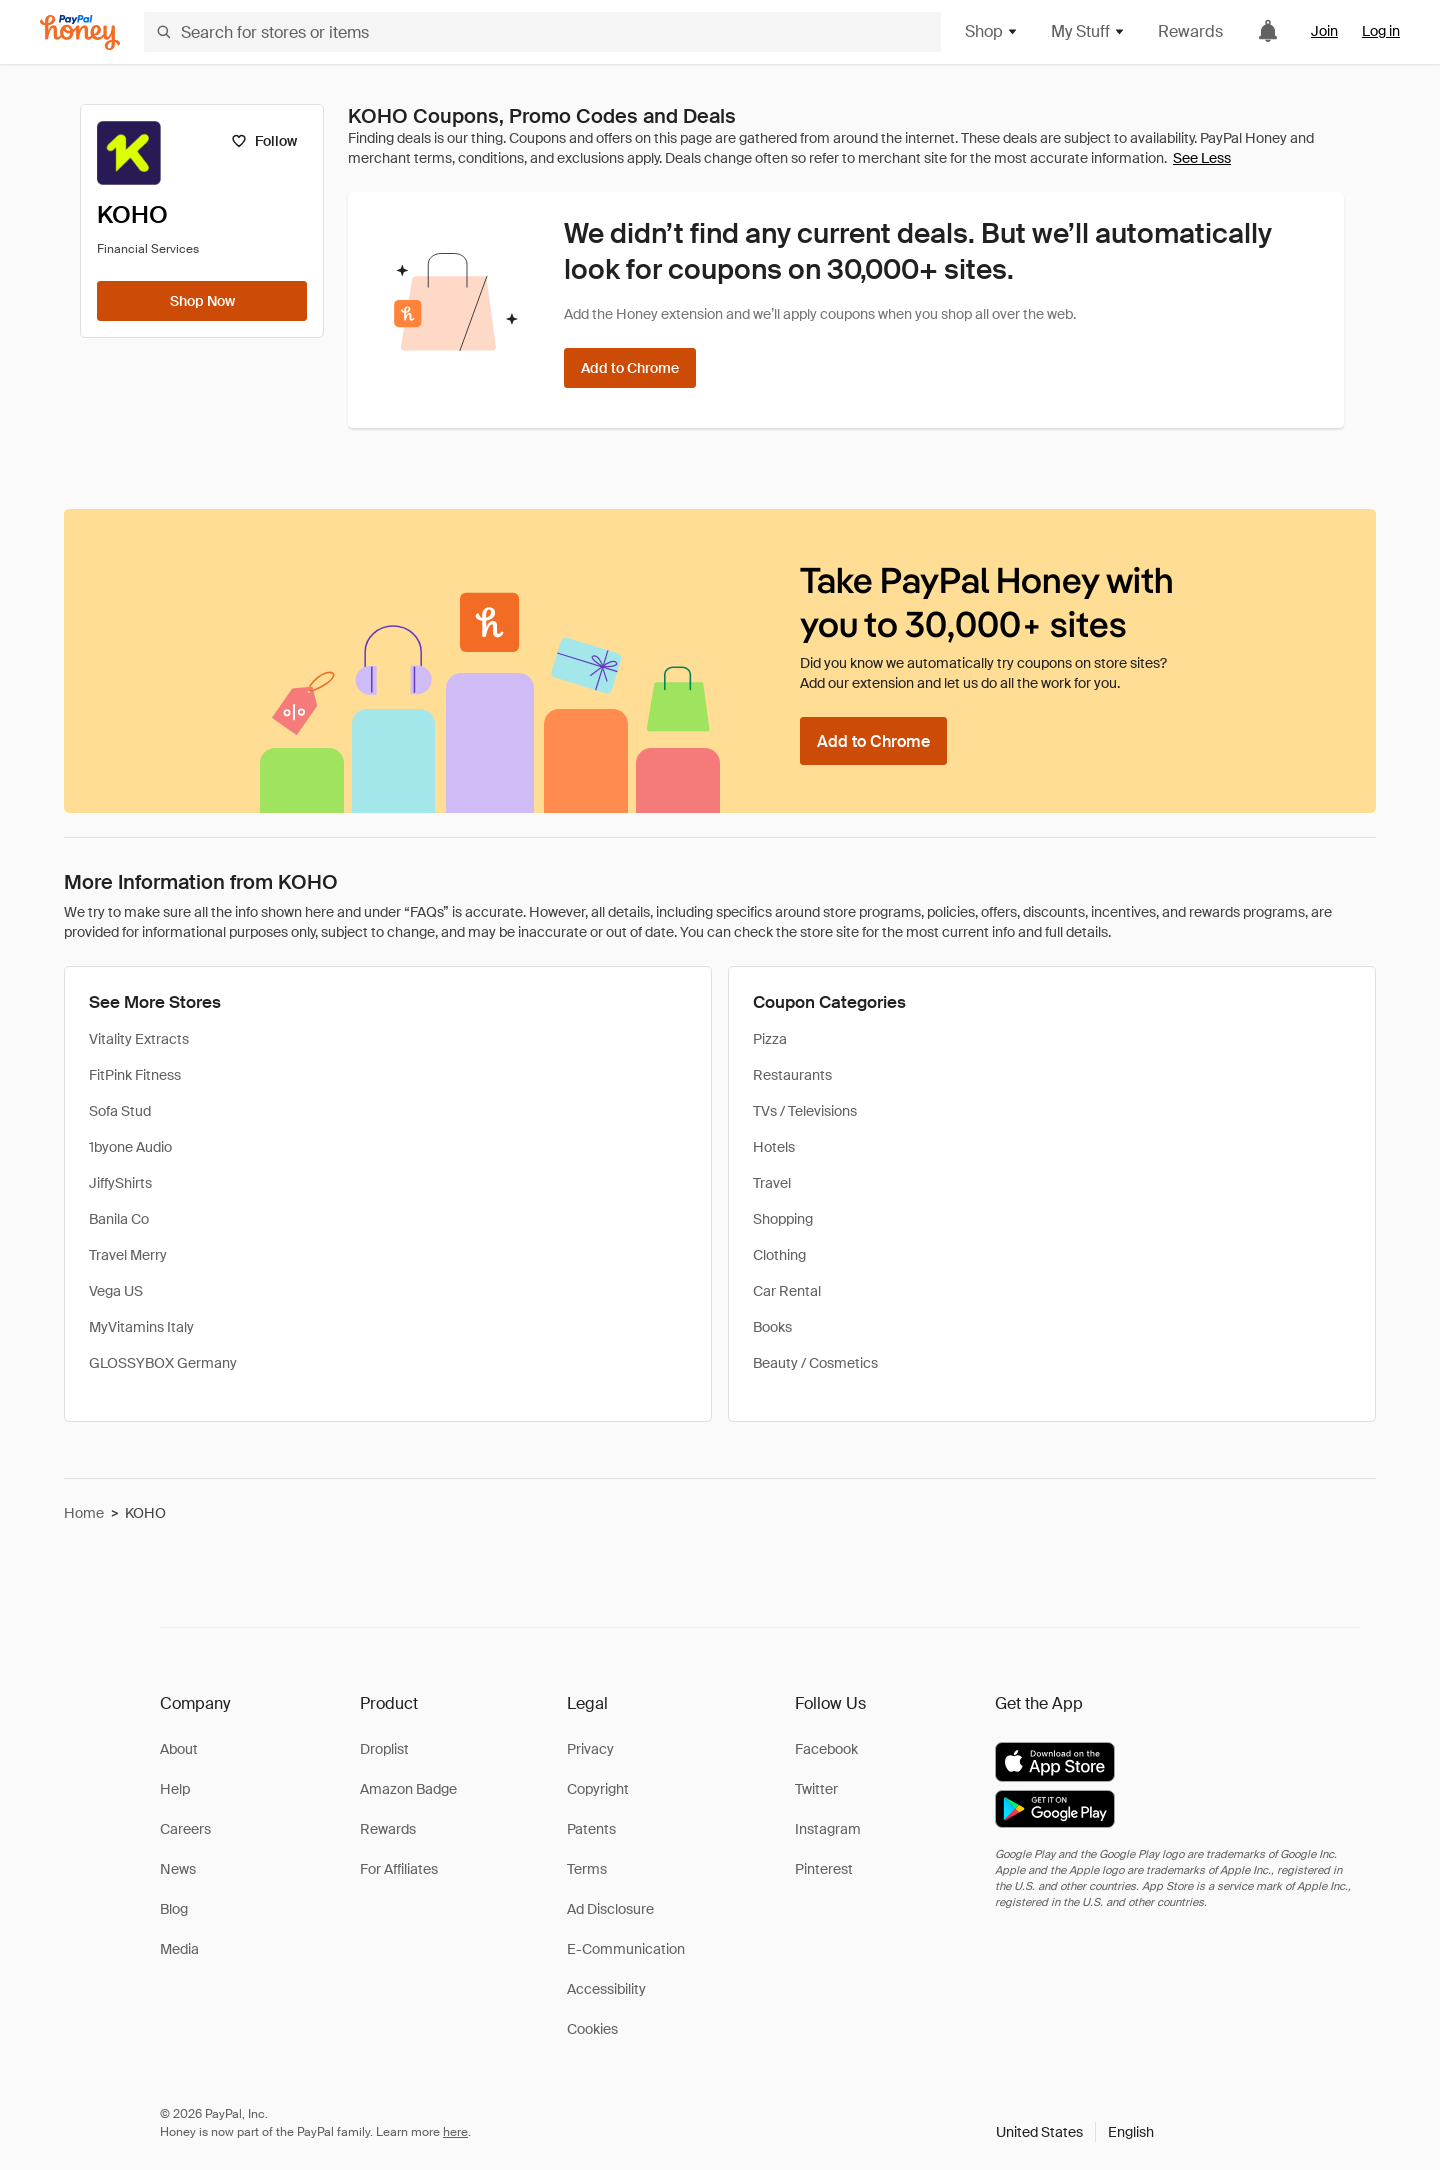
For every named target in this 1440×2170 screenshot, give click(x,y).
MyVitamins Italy (141, 1327)
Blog (174, 1909)
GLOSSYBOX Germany (163, 1363)
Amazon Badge (408, 1789)
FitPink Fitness (135, 1075)
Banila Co (119, 1219)
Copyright (598, 1789)
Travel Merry (128, 1255)
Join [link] (1324, 31)
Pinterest (824, 1869)
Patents (591, 1829)
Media (179, 1949)
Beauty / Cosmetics (815, 1363)
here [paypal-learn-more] (455, 2132)
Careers (185, 1829)
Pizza (770, 1039)
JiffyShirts (120, 1183)
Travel (772, 1183)
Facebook (826, 1749)
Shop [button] (992, 31)
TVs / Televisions (805, 1111)
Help (175, 1789)
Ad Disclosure (610, 1909)
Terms (587, 1869)
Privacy (590, 1749)
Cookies (592, 2029)
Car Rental (787, 1291)
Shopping (783, 1219)
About (179, 1749)
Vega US (116, 1291)
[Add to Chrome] (630, 368)
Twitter (816, 1789)
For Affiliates (399, 1869)
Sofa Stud (120, 1111)
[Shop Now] (202, 301)
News (178, 1869)
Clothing (779, 1255)
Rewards (1190, 31)
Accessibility (606, 1989)
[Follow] (263, 141)
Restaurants (792, 1075)
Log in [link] (1381, 31)
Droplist (384, 1749)
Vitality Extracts (139, 1039)
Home (84, 1513)
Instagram (828, 1829)
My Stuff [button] (1088, 31)
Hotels (774, 1147)
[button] (1075, 2132)
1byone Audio (130, 1147)
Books (772, 1327)
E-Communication (626, 1949)
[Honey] (80, 32)
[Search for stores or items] (542, 32)
